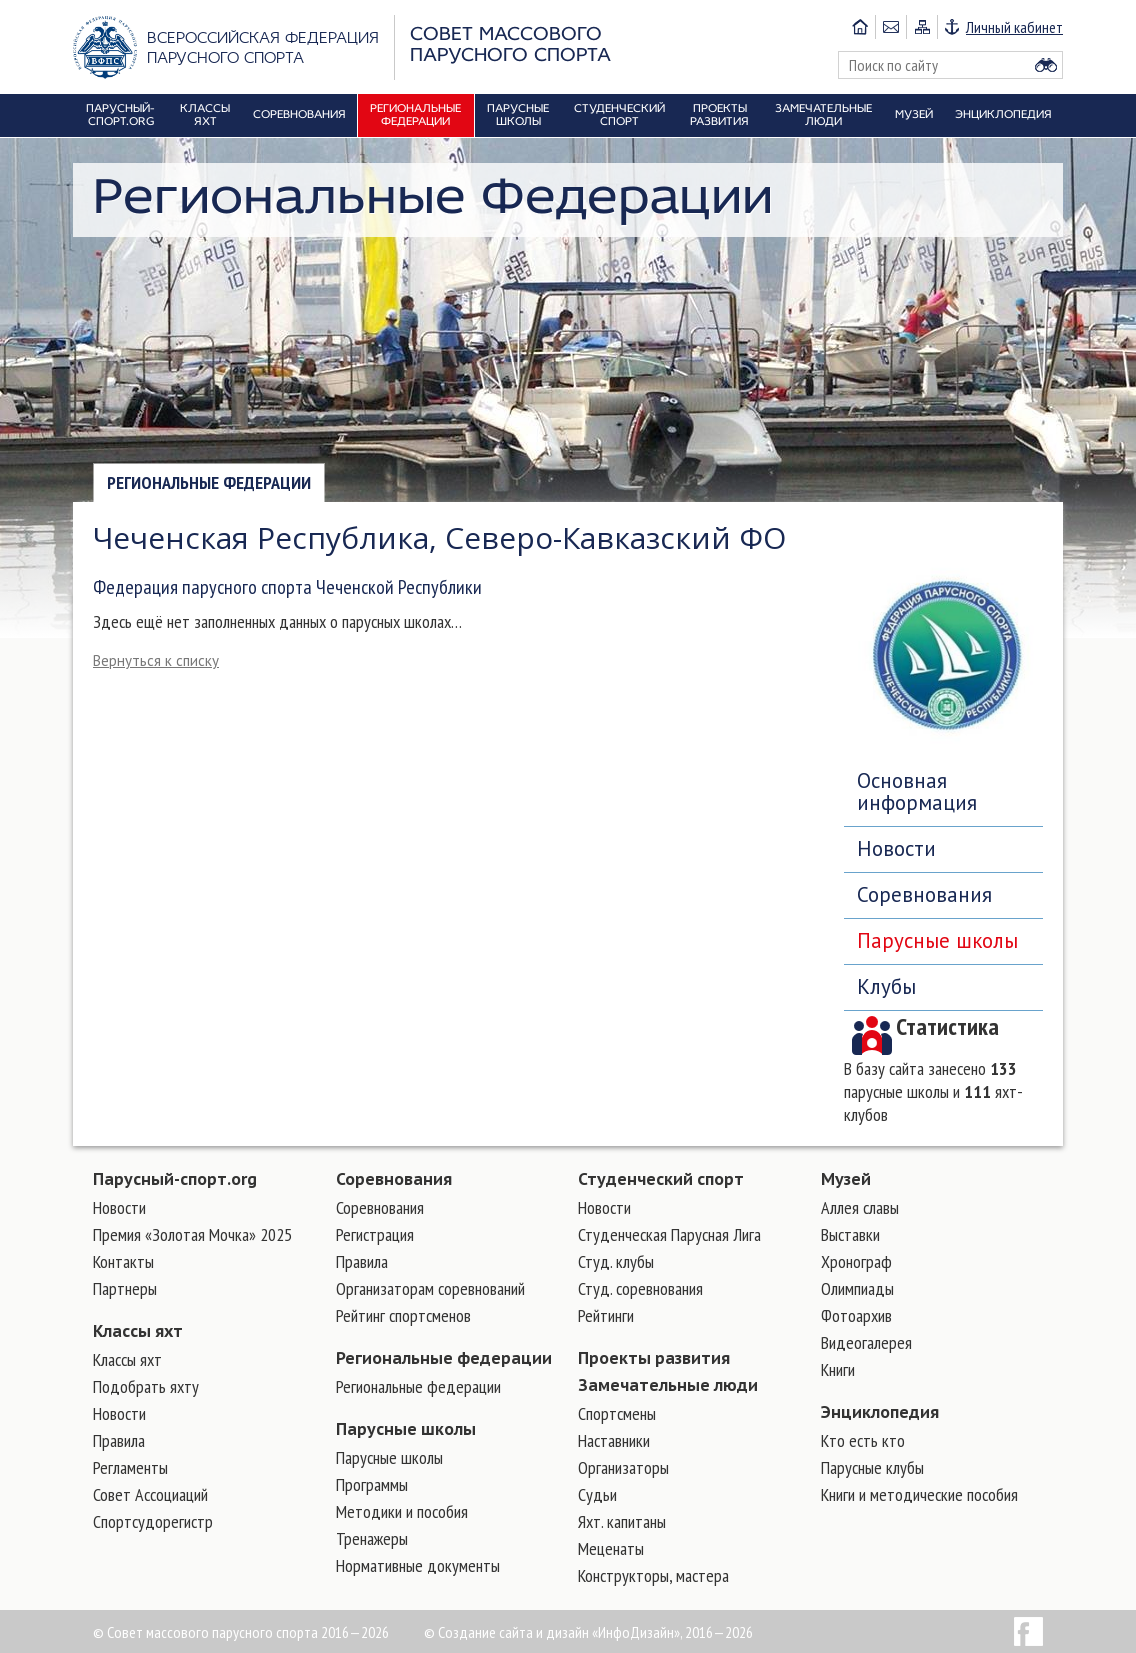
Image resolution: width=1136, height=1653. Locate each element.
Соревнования (924, 894)
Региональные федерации (209, 482)
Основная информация (917, 791)
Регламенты (130, 1467)
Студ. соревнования (640, 1288)
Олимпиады (857, 1288)
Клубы (886, 986)
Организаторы (623, 1467)
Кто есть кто (863, 1440)
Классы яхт (138, 1331)
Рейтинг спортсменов (403, 1315)
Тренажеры (372, 1538)
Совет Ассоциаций (150, 1494)
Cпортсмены (617, 1413)
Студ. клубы (616, 1261)
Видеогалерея (866, 1342)
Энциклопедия (880, 1412)
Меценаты (611, 1548)
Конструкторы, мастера (653, 1575)
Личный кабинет (1014, 27)
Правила (119, 1440)
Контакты (123, 1261)
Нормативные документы (418, 1565)
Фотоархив (856, 1315)
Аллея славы (860, 1207)
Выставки (850, 1234)
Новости (896, 848)
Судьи (597, 1494)
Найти (1046, 65)
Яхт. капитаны (622, 1521)
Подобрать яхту (146, 1386)
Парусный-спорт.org (175, 1179)
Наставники (614, 1440)
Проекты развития (654, 1358)
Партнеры (125, 1288)
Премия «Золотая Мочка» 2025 (192, 1234)
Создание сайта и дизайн (513, 1632)
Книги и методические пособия (919, 1494)
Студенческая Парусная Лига (669, 1234)
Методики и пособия (402, 1511)
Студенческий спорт (661, 1179)
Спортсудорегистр (153, 1521)
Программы (372, 1484)
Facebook (1028, 1631)
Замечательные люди (668, 1385)
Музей (846, 1179)
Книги (838, 1369)
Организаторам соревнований (430, 1288)
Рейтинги (606, 1315)
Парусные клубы (872, 1467)
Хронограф (856, 1261)
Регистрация (375, 1234)
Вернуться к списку (156, 660)
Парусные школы (937, 940)
